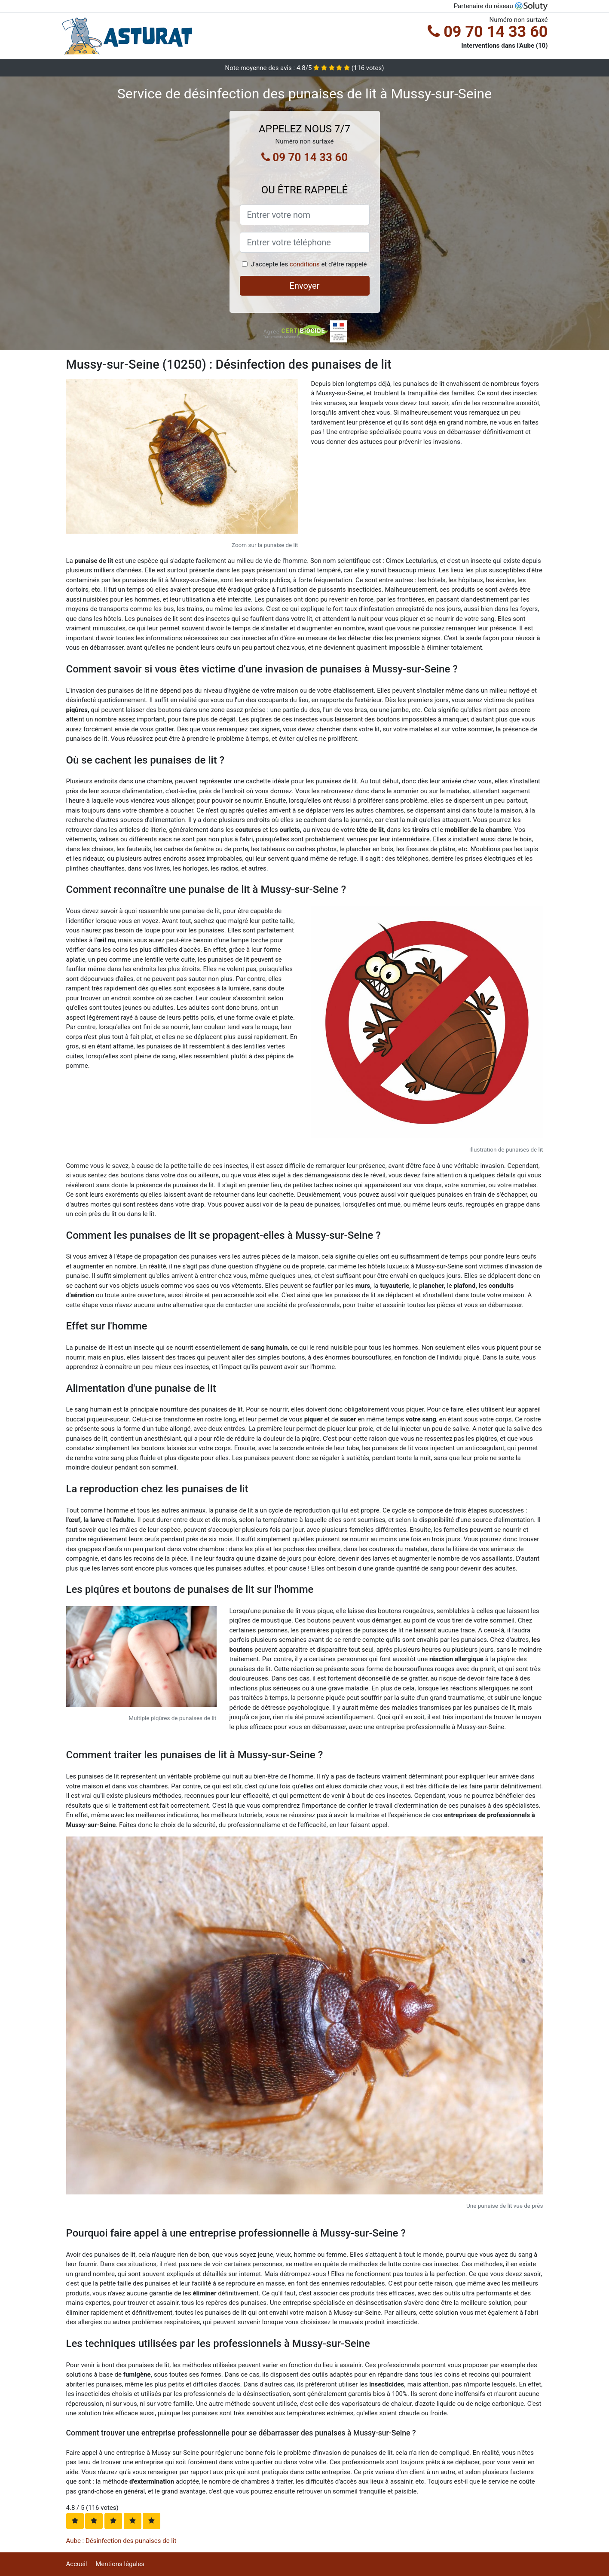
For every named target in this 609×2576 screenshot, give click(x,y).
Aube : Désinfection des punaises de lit (121, 2541)
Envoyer (305, 286)
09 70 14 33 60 (488, 32)
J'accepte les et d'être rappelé (309, 264)
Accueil (76, 2564)
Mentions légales (119, 2564)
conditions (305, 264)
